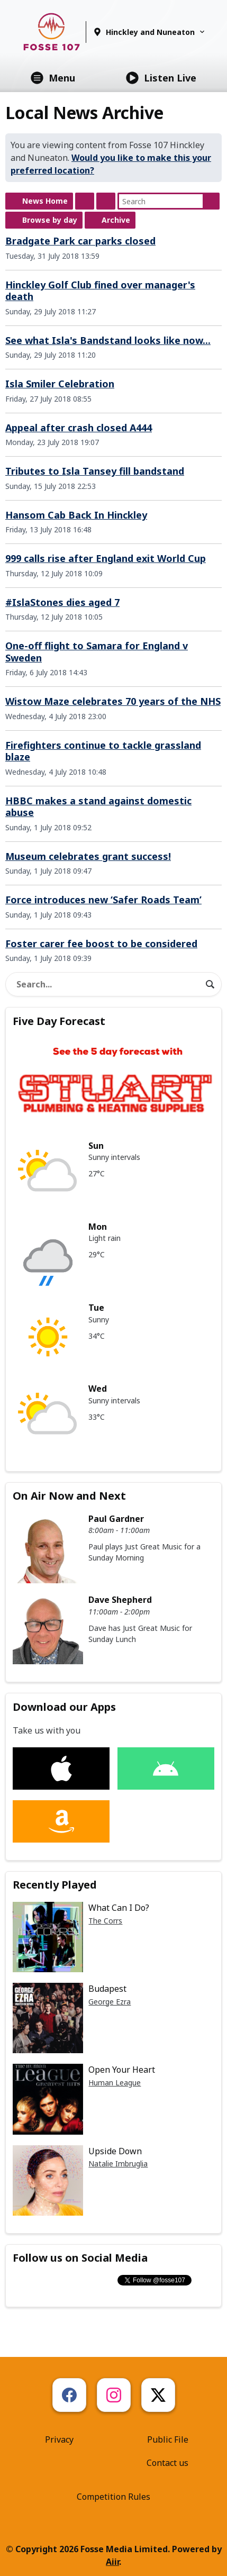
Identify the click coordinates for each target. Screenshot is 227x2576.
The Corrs (105, 1921)
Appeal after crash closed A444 (78, 427)
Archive (116, 220)
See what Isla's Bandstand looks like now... (108, 340)
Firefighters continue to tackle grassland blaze (103, 751)
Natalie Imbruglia (118, 2163)
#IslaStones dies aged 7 (62, 602)
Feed (84, 201)
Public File (167, 2439)
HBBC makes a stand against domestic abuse (98, 806)
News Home (45, 201)
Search (211, 201)
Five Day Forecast (59, 1021)
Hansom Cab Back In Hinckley (76, 515)
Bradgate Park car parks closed (80, 240)
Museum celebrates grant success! (88, 856)
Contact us (167, 2463)
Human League (114, 2083)
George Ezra (109, 2002)
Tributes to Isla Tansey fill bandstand (94, 471)
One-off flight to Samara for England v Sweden (96, 651)
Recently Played (55, 1884)
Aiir (112, 2562)
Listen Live (161, 77)
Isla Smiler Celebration (59, 383)
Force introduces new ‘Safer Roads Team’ (103, 899)
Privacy (59, 2439)
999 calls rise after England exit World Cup (105, 558)
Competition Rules (113, 2496)
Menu (53, 77)
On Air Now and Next (69, 1496)
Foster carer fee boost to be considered (101, 943)
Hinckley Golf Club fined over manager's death (100, 290)
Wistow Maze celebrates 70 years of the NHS (113, 701)
